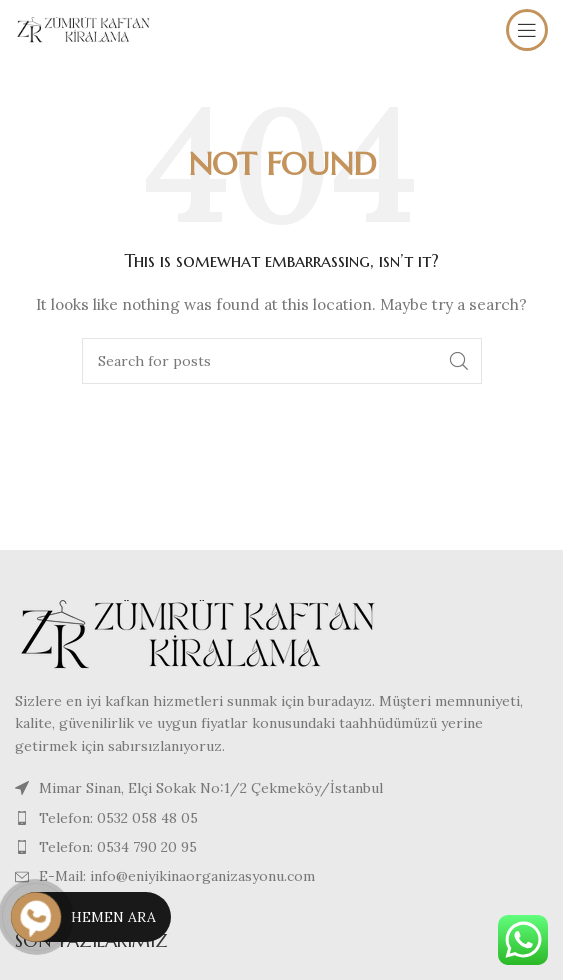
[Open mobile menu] (527, 30)
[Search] (282, 361)
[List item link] (281, 818)
